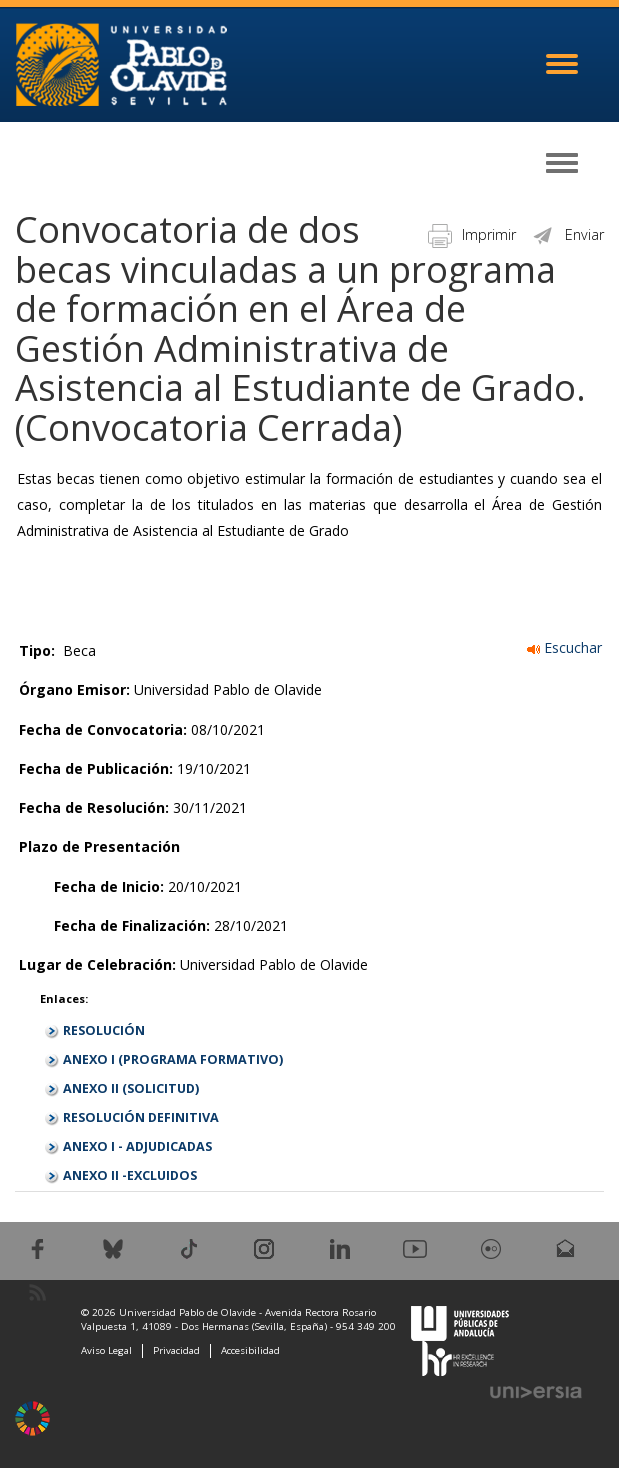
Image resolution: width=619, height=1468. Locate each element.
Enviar (567, 234)
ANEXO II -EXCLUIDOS (130, 1175)
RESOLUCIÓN (104, 1030)
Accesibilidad (250, 1350)
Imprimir (472, 234)
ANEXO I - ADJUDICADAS (137, 1146)
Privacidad (176, 1350)
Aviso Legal (106, 1350)
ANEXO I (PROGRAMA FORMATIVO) (173, 1059)
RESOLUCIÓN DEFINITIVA (141, 1117)
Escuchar (564, 647)
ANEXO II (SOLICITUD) (131, 1088)
